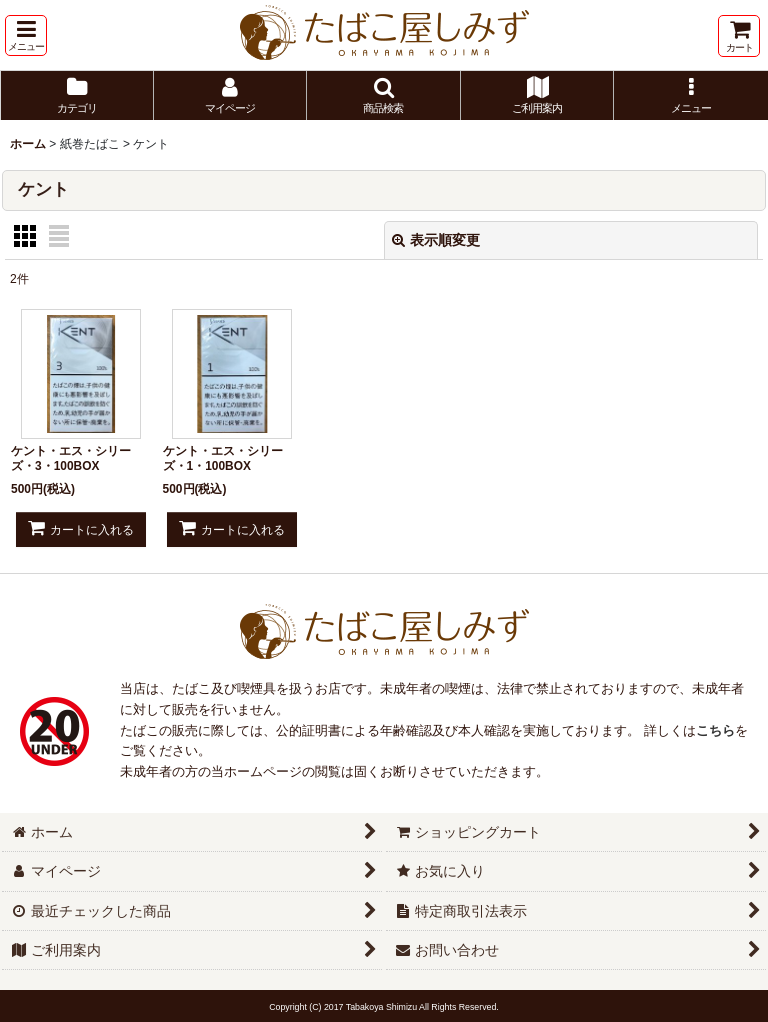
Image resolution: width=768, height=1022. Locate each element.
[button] (26, 35)
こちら (715, 730)
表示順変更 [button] (436, 240)
